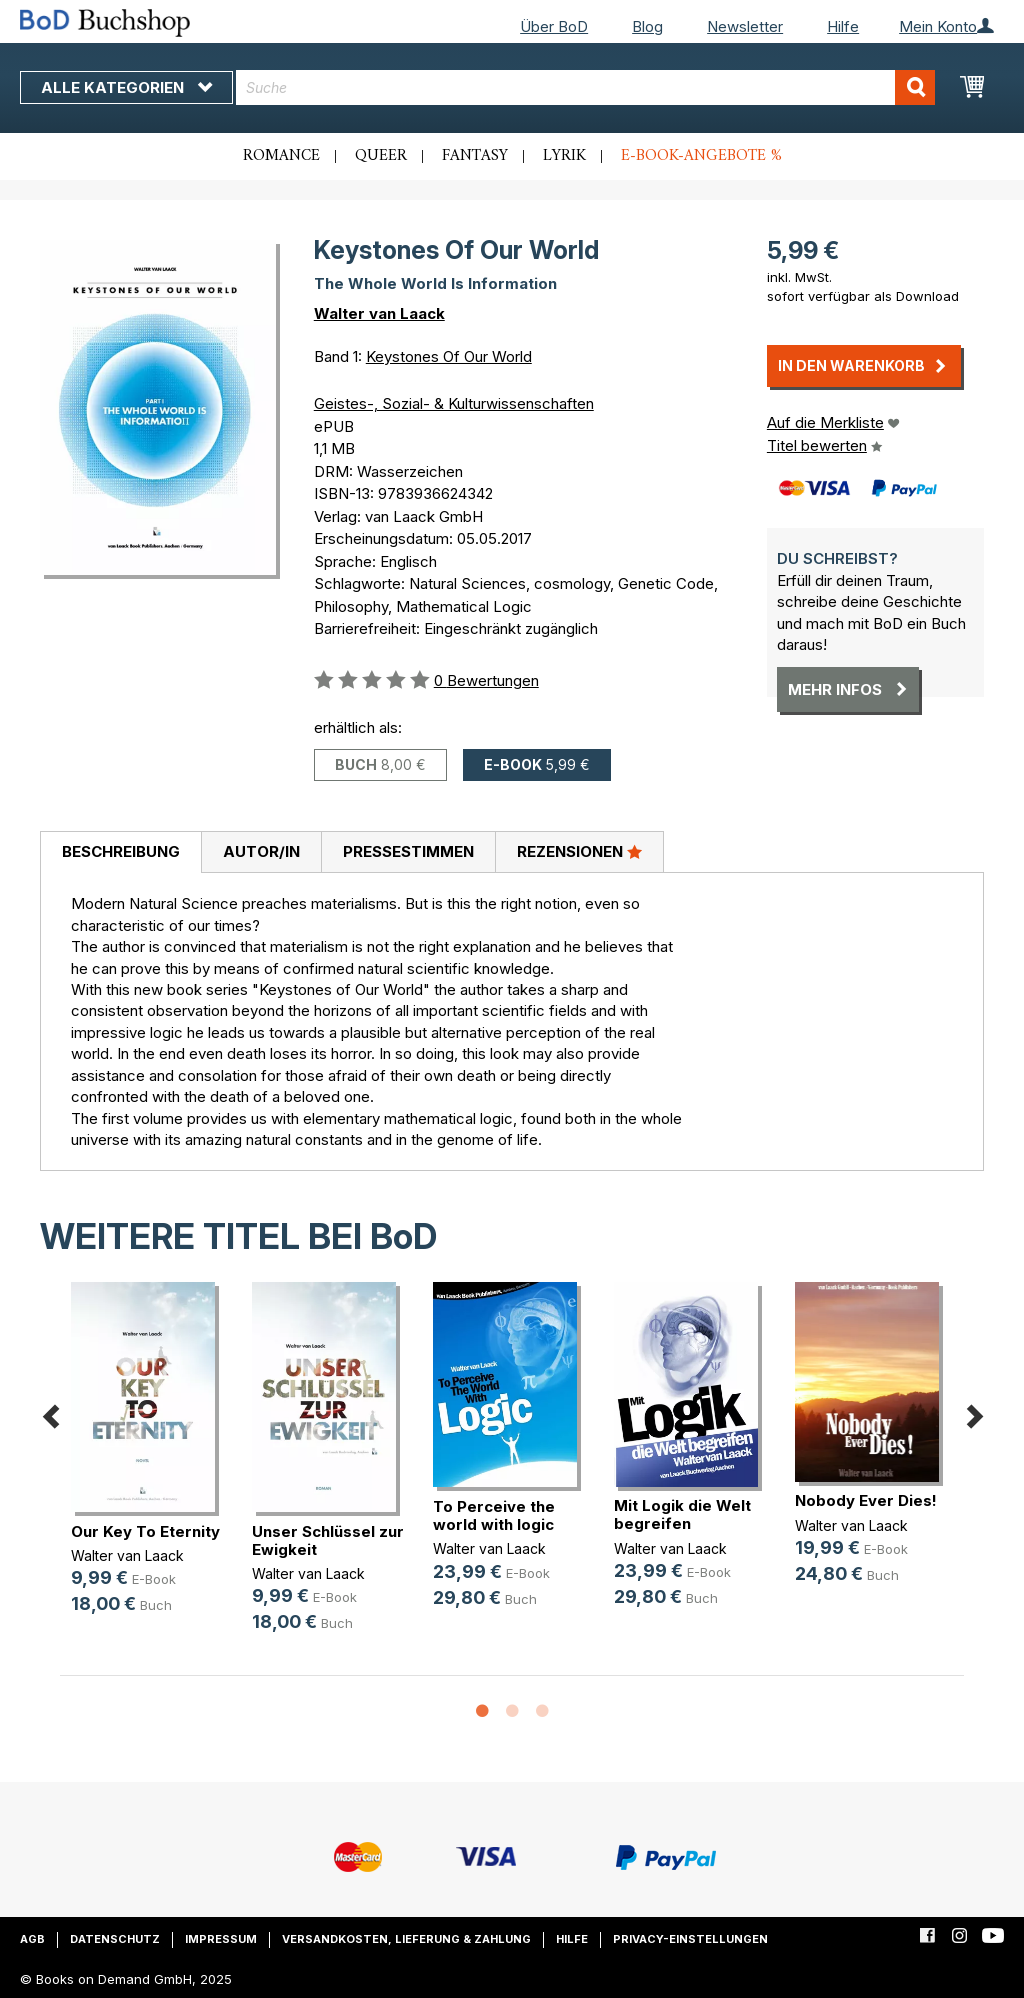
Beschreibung (121, 851)
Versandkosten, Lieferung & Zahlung (406, 1939)
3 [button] (542, 1712)
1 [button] (482, 1712)
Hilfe (843, 26)
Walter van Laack (379, 313)
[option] (150, 1464)
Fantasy (475, 156)
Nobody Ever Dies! (866, 1500)
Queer (381, 156)
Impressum (221, 1939)
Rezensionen (579, 851)
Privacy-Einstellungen (690, 1939)
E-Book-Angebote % (701, 156)
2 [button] (512, 1712)
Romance (281, 156)
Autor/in (261, 851)
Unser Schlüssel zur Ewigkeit (328, 1540)
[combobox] (585, 87)
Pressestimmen (408, 851)
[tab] (120, 853)
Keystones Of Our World (449, 356)
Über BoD (554, 26)
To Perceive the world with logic (494, 1515)
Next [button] (974, 1413)
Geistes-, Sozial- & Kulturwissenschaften (454, 403)
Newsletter (745, 26)
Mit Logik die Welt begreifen (682, 1514)
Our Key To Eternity (145, 1531)
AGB (32, 1939)
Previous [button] (50, 1413)
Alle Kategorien (126, 87)
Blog (647, 26)
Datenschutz (115, 1939)
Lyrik (564, 156)
